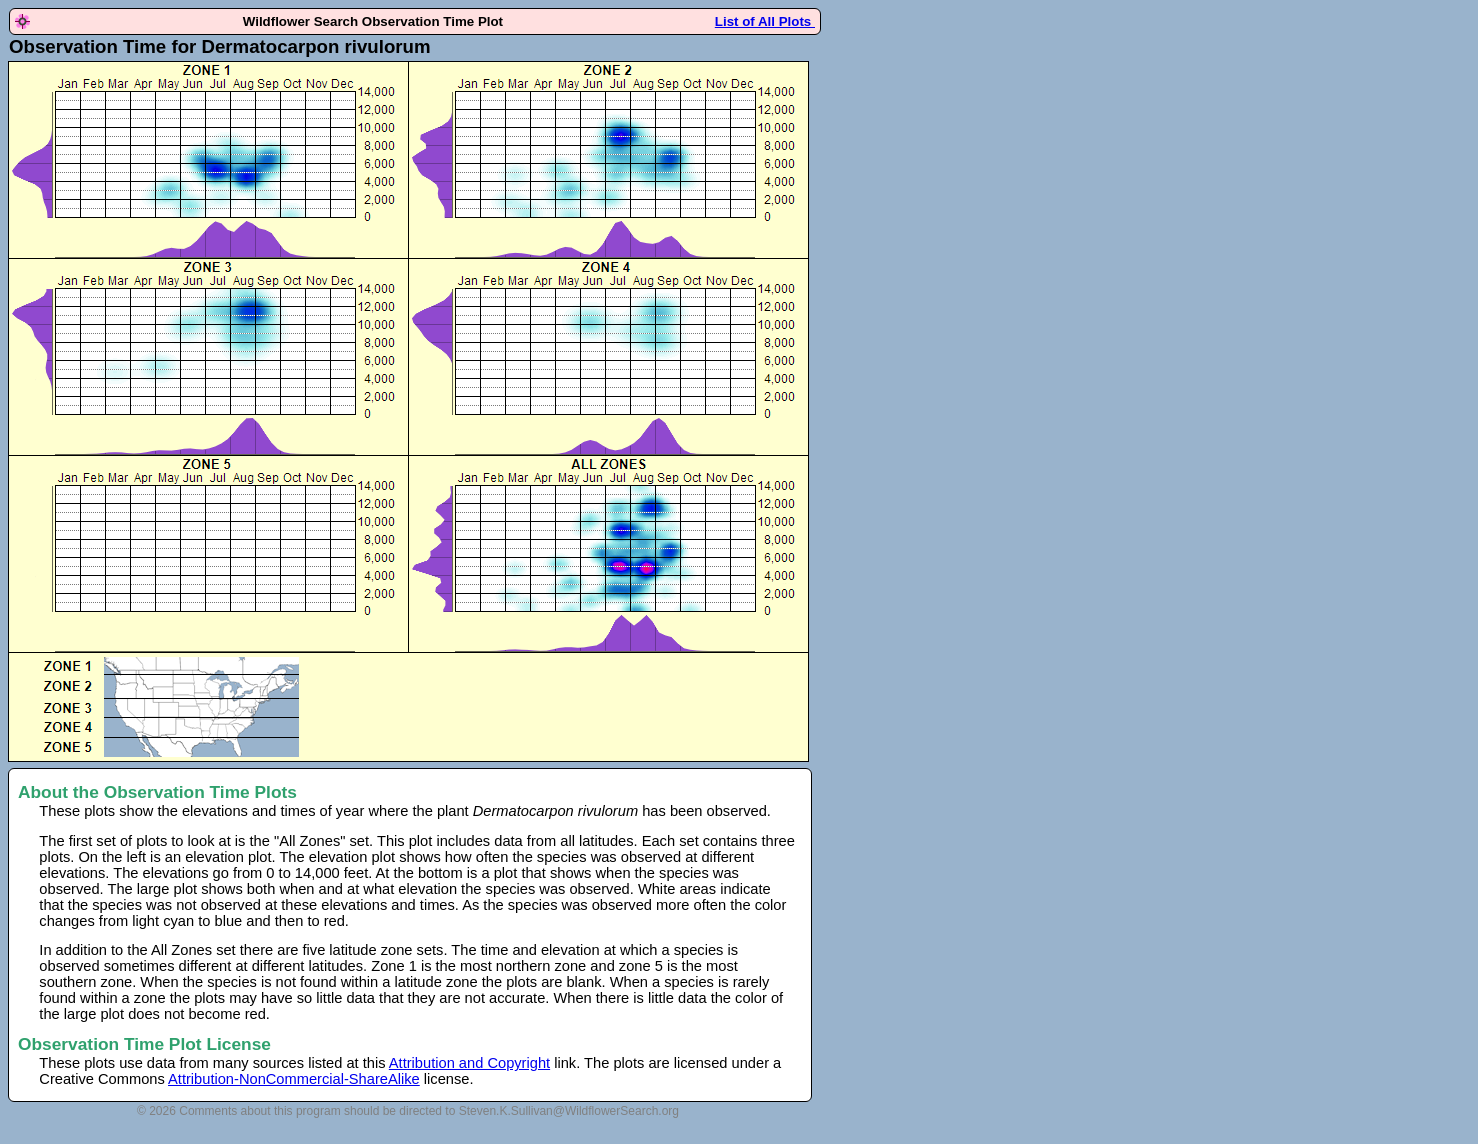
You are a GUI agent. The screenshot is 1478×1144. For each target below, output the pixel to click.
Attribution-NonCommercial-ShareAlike (294, 1079)
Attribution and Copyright (469, 1063)
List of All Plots (765, 21)
